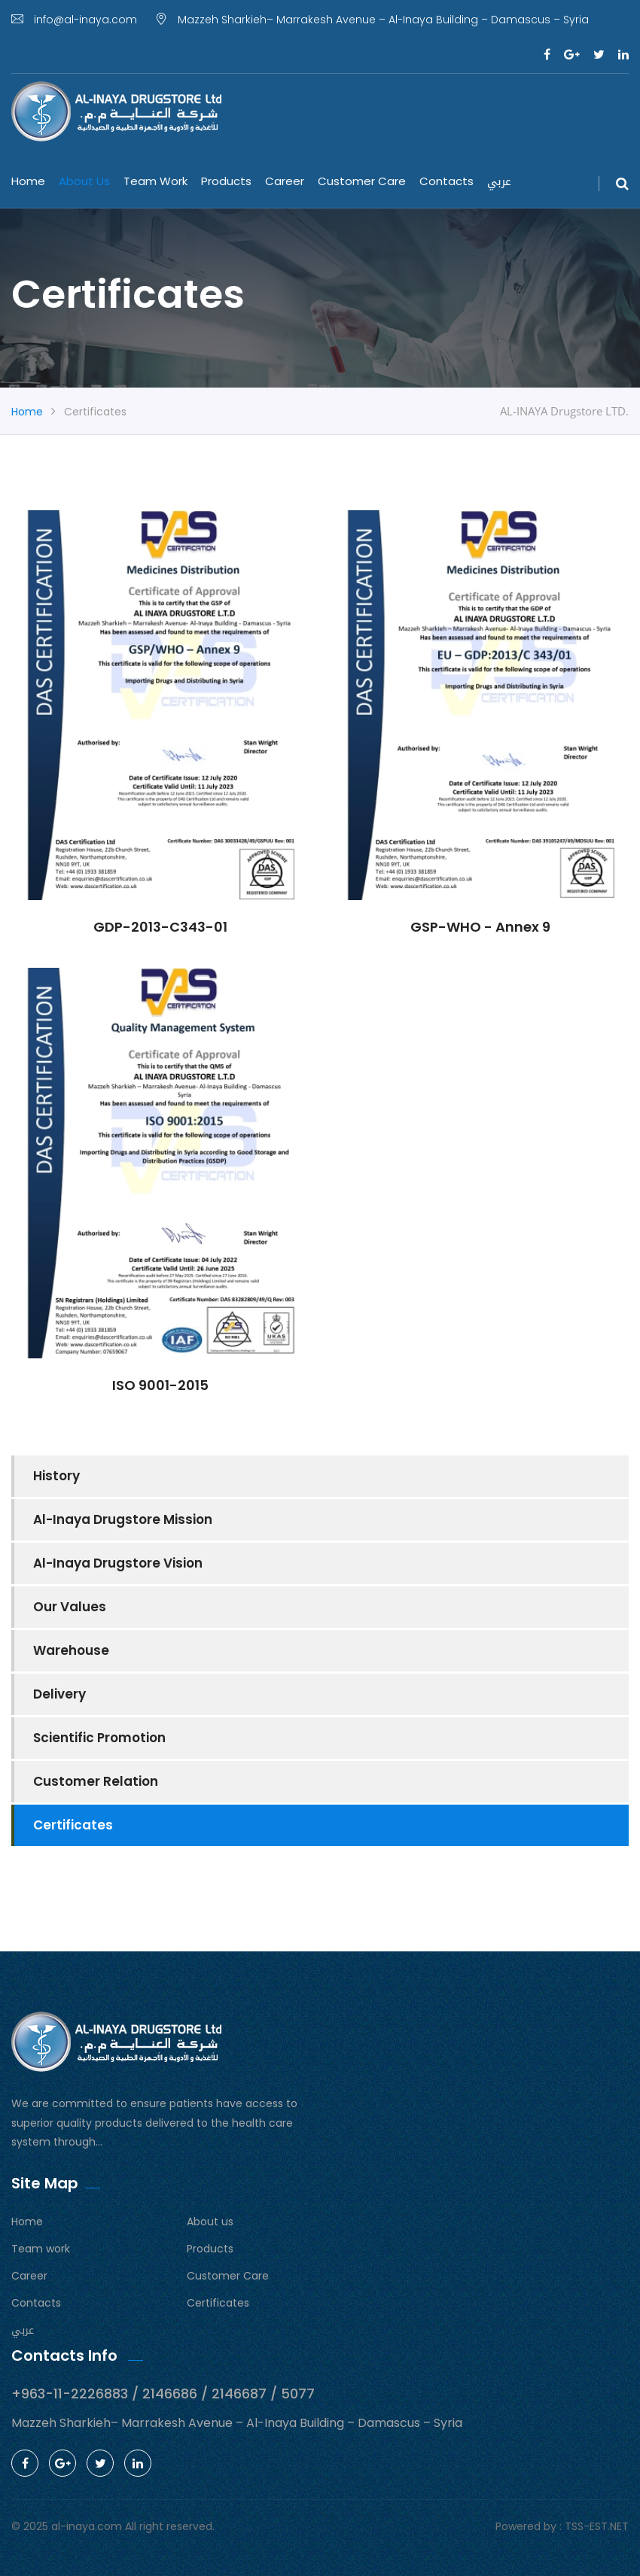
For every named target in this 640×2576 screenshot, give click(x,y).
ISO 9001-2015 (160, 1385)
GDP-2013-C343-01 (160, 926)
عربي (499, 181)
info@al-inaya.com (74, 19)
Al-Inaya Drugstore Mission (122, 1519)
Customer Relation (95, 1781)
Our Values (69, 1607)
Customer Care (362, 181)
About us (84, 181)
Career (284, 181)
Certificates (73, 1825)
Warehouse (71, 1650)
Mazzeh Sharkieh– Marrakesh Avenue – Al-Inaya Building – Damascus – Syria (372, 19)
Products (226, 181)
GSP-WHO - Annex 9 (480, 926)
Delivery (59, 1694)
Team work (155, 181)
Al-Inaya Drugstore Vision (118, 1563)
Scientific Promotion (99, 1738)
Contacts (446, 181)
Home (28, 181)
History (56, 1476)
